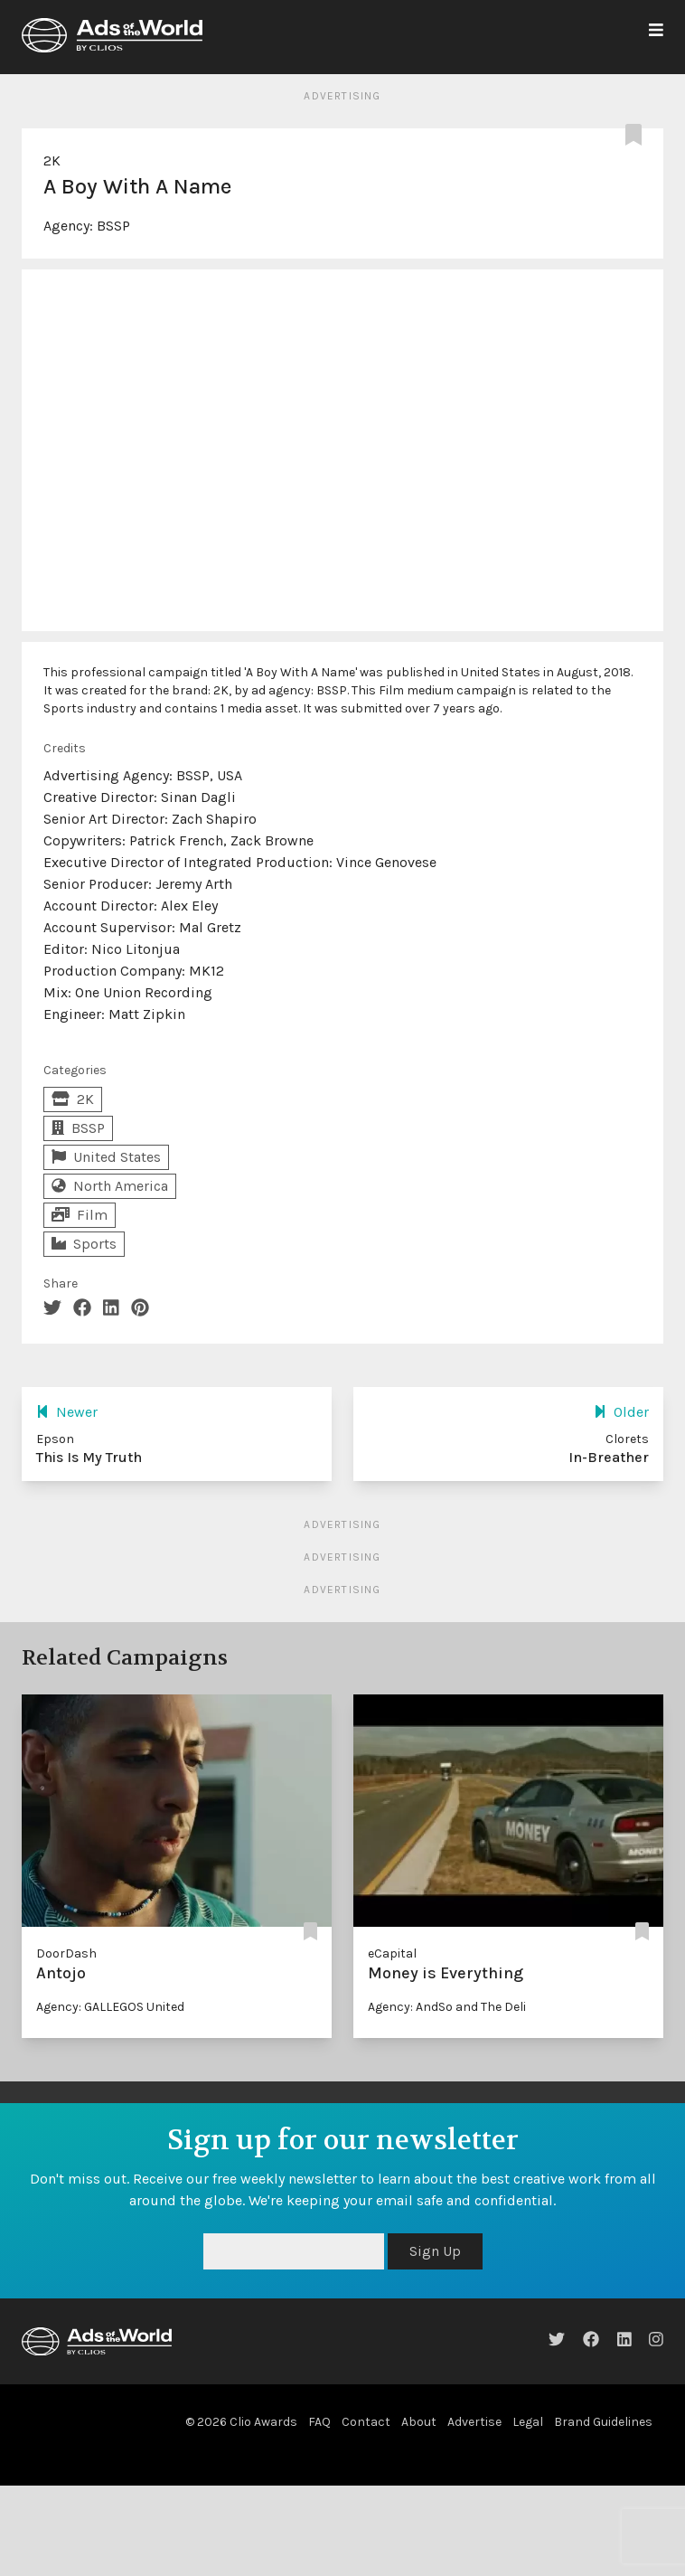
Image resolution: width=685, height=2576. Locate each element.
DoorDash (66, 1953)
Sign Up (435, 2251)
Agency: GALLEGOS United (110, 2007)
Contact (366, 2422)
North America (110, 1185)
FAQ (319, 2422)
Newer (67, 1411)
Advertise (474, 2422)
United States (106, 1156)
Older (621, 1411)
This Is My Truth (89, 1457)
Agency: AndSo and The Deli (447, 2007)
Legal (527, 2422)
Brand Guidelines (603, 2422)
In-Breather (608, 1457)
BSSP (113, 225)
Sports (84, 1243)
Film (80, 1214)
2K (52, 160)
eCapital (392, 1953)
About (418, 2422)
